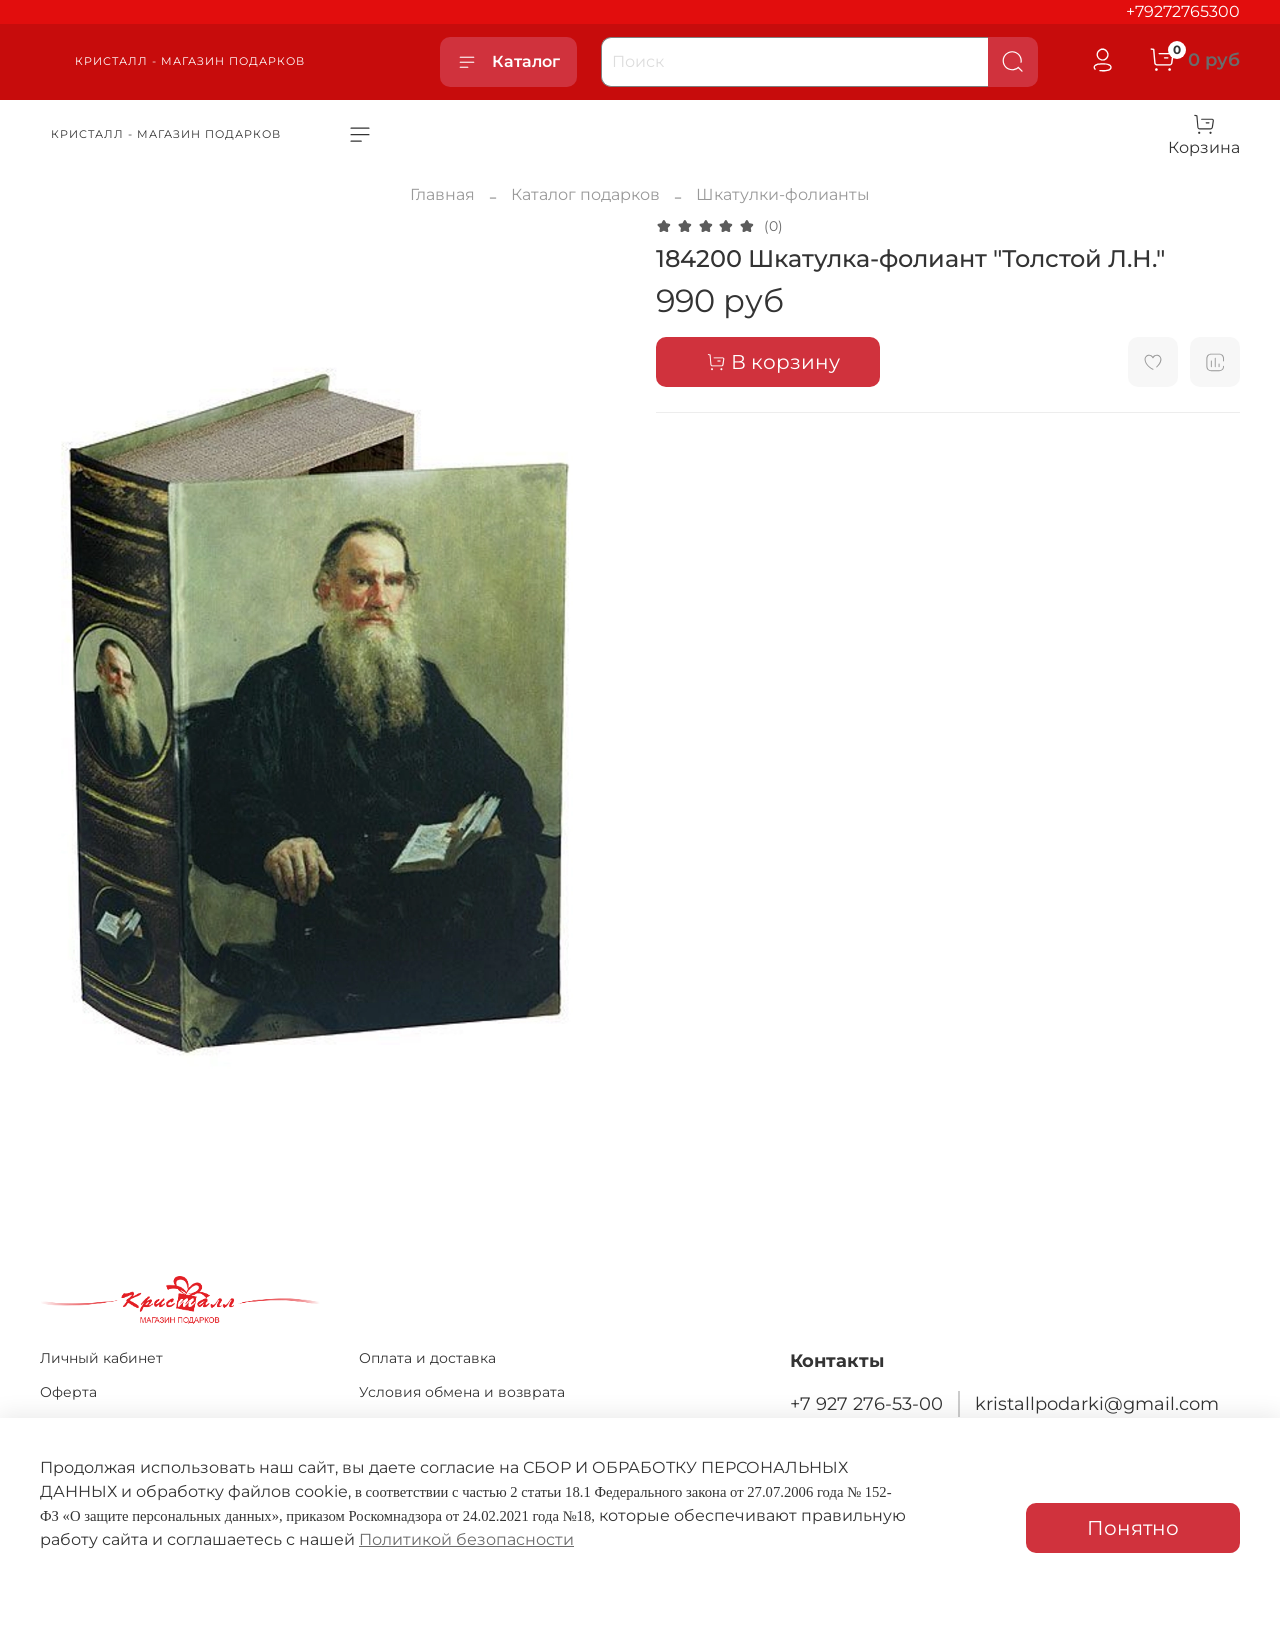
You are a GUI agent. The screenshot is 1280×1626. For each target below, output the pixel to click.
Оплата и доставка (427, 1358)
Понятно (1133, 1528)
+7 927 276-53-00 (866, 1403)
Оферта (68, 1392)
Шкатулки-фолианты (783, 194)
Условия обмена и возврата (462, 1392)
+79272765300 (1183, 11)
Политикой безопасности (466, 1539)
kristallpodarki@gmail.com (1097, 1403)
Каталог (508, 62)
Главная (442, 194)
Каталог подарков (585, 194)
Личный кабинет (101, 1358)
